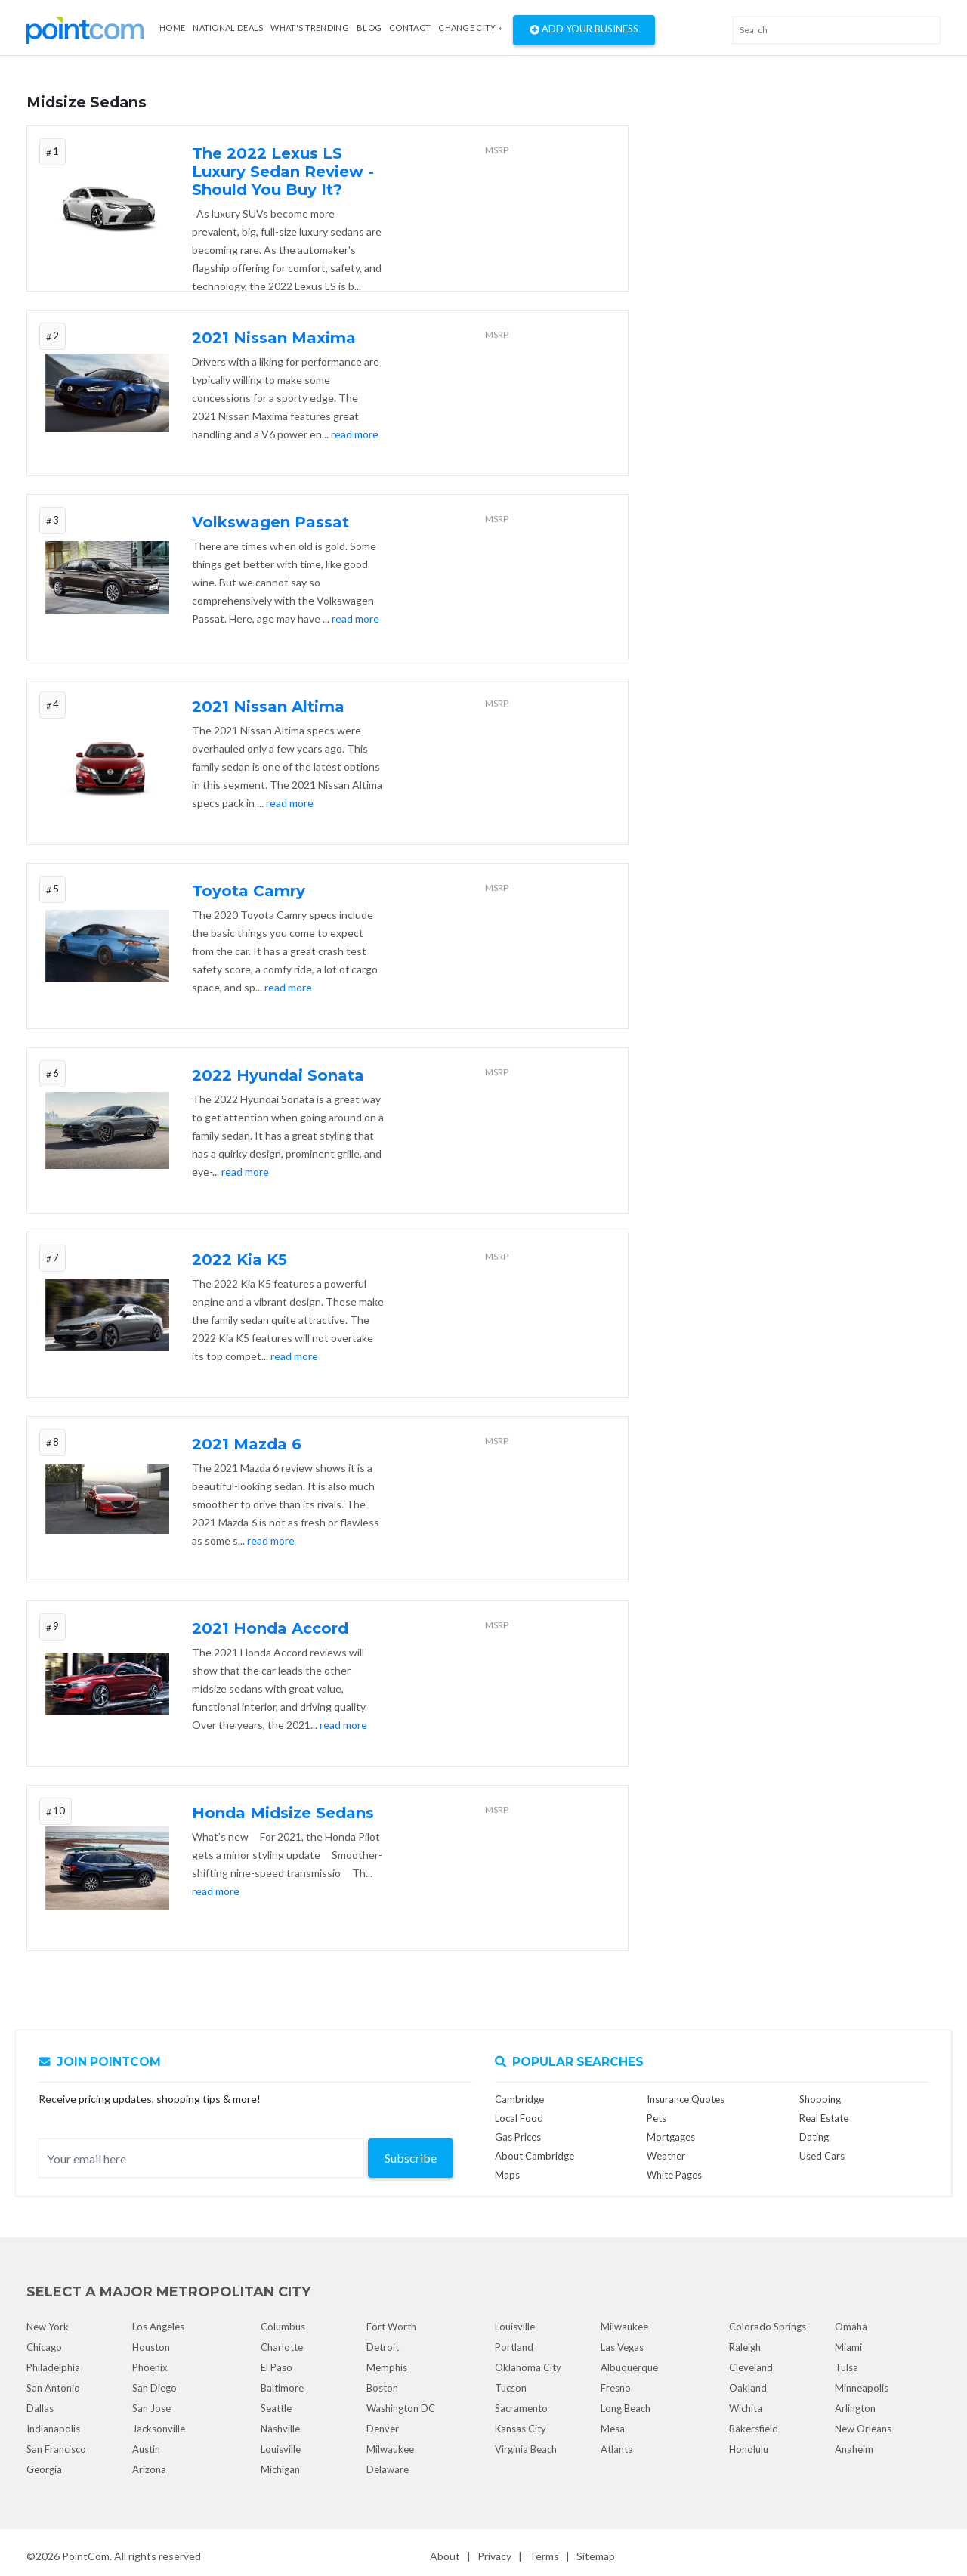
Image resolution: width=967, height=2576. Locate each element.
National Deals (228, 27)
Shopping (820, 2099)
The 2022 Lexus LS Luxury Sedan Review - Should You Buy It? (283, 171)
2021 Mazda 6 (246, 1444)
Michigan (280, 2469)
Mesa (613, 2429)
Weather (666, 2156)
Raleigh (745, 2347)
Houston (151, 2347)
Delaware (387, 2469)
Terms (544, 2556)
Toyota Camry (248, 891)
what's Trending (309, 27)
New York (47, 2327)
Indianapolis (53, 2429)
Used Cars (822, 2156)
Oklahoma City (528, 2367)
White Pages (674, 2175)
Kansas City (520, 2429)
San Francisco (56, 2449)
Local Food (519, 2118)
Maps (507, 2175)
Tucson (511, 2388)
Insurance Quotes (685, 2099)
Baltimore (282, 2388)
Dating (814, 2137)
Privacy (494, 2556)
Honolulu (748, 2449)
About (445, 2556)
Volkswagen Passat (270, 522)
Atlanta (617, 2449)
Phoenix (150, 2367)
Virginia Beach (526, 2449)
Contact (410, 27)
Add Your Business (584, 30)
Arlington (855, 2408)
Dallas (40, 2408)
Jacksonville (158, 2429)
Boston (382, 2388)
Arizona (149, 2469)
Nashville (280, 2429)
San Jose (151, 2408)
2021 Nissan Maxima (274, 338)
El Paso (276, 2367)
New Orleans (863, 2429)
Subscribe (411, 2158)
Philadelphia (53, 2367)
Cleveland (751, 2367)
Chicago (44, 2347)
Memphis (386, 2367)
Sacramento (521, 2408)
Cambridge (519, 2099)
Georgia (44, 2469)
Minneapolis (861, 2388)
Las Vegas (622, 2347)
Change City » (470, 27)
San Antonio (53, 2388)
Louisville (281, 2449)
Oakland (748, 2388)
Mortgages (671, 2137)
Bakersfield (753, 2429)
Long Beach (625, 2408)
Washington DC (400, 2408)
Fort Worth (391, 2327)
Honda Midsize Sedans (283, 1813)
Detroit (382, 2347)
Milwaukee (390, 2449)
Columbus (283, 2327)
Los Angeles (158, 2327)
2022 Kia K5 (239, 1260)
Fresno (616, 2388)
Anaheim (854, 2449)
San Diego (154, 2388)
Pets (656, 2118)
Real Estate (823, 2118)
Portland (514, 2347)
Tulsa (846, 2367)
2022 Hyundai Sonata (278, 1075)
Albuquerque (629, 2367)
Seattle (276, 2408)
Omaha (851, 2327)
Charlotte (282, 2347)
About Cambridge (534, 2156)
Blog (369, 27)
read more (354, 434)
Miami (848, 2347)
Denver (382, 2429)
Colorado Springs (767, 2327)
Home (172, 27)
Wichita (745, 2408)
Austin (146, 2449)
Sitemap (595, 2556)
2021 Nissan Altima (268, 706)
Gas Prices (518, 2137)
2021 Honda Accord (270, 1628)
